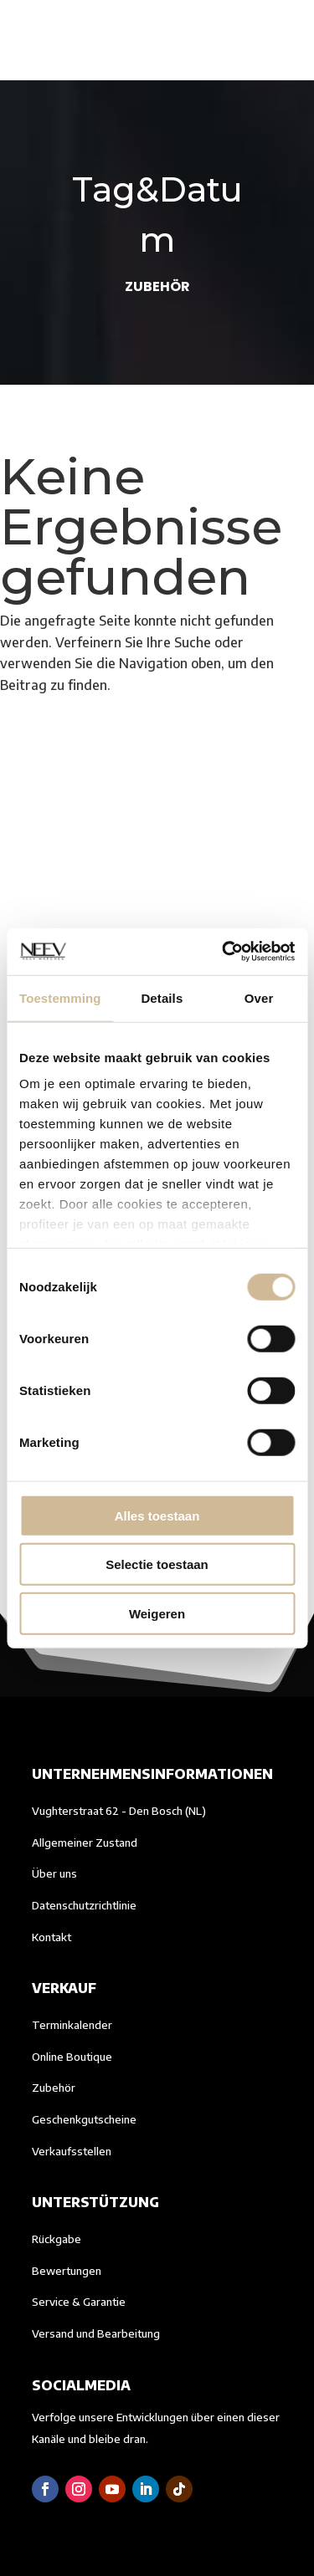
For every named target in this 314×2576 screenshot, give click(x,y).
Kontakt (51, 1937)
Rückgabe (56, 2239)
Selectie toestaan (157, 1564)
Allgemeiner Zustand (84, 1842)
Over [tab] (259, 997)
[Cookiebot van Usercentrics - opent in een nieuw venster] (223, 952)
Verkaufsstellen (71, 2151)
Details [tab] (162, 997)
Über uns (54, 1873)
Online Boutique (72, 2056)
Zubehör (53, 2087)
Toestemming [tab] (60, 997)
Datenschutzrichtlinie (84, 1905)
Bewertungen (66, 2270)
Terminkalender (72, 2025)
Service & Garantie (79, 2301)
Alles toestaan (157, 1515)
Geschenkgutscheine (84, 2119)
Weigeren (157, 1613)
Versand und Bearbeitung (96, 2333)
